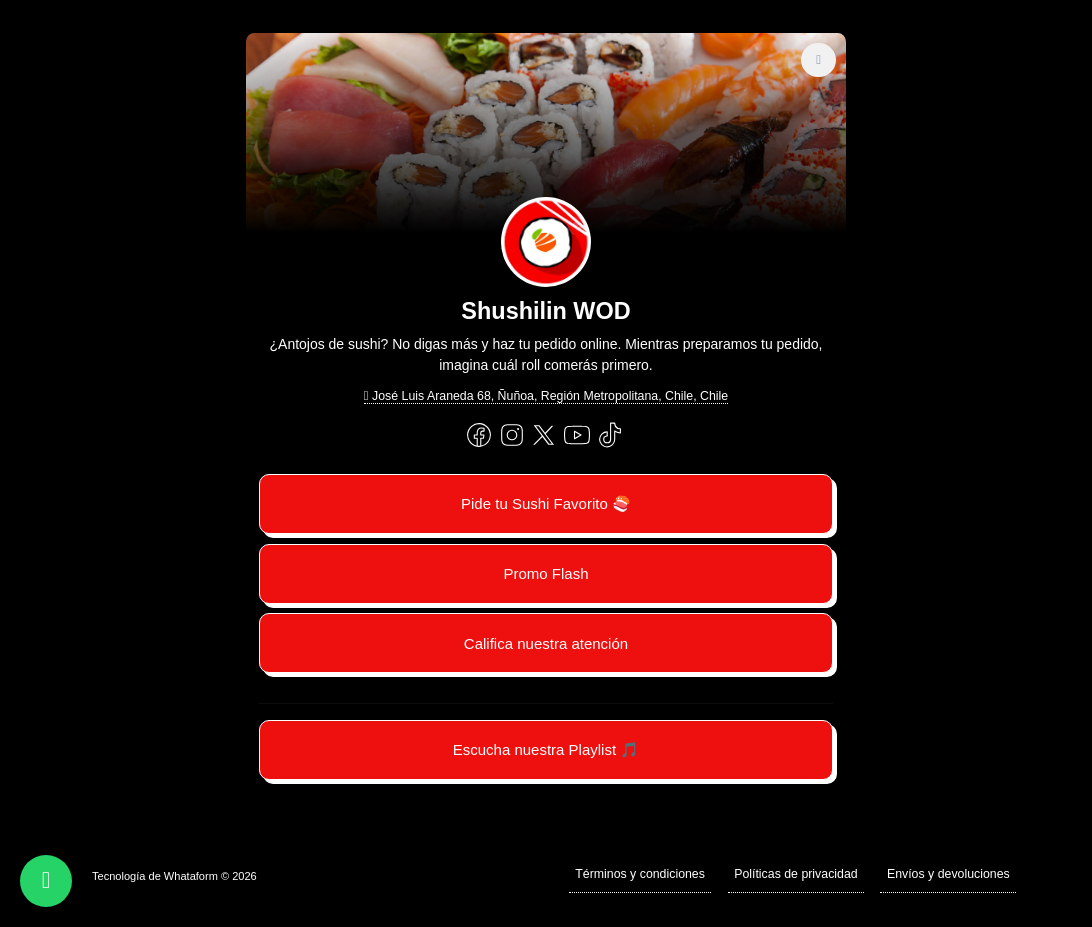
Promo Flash (545, 573)
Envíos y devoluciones (948, 874)
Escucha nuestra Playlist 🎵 (546, 749)
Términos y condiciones (640, 874)
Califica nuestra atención (546, 643)
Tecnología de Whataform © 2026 (174, 876)
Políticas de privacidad (796, 874)
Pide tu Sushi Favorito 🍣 (546, 503)
